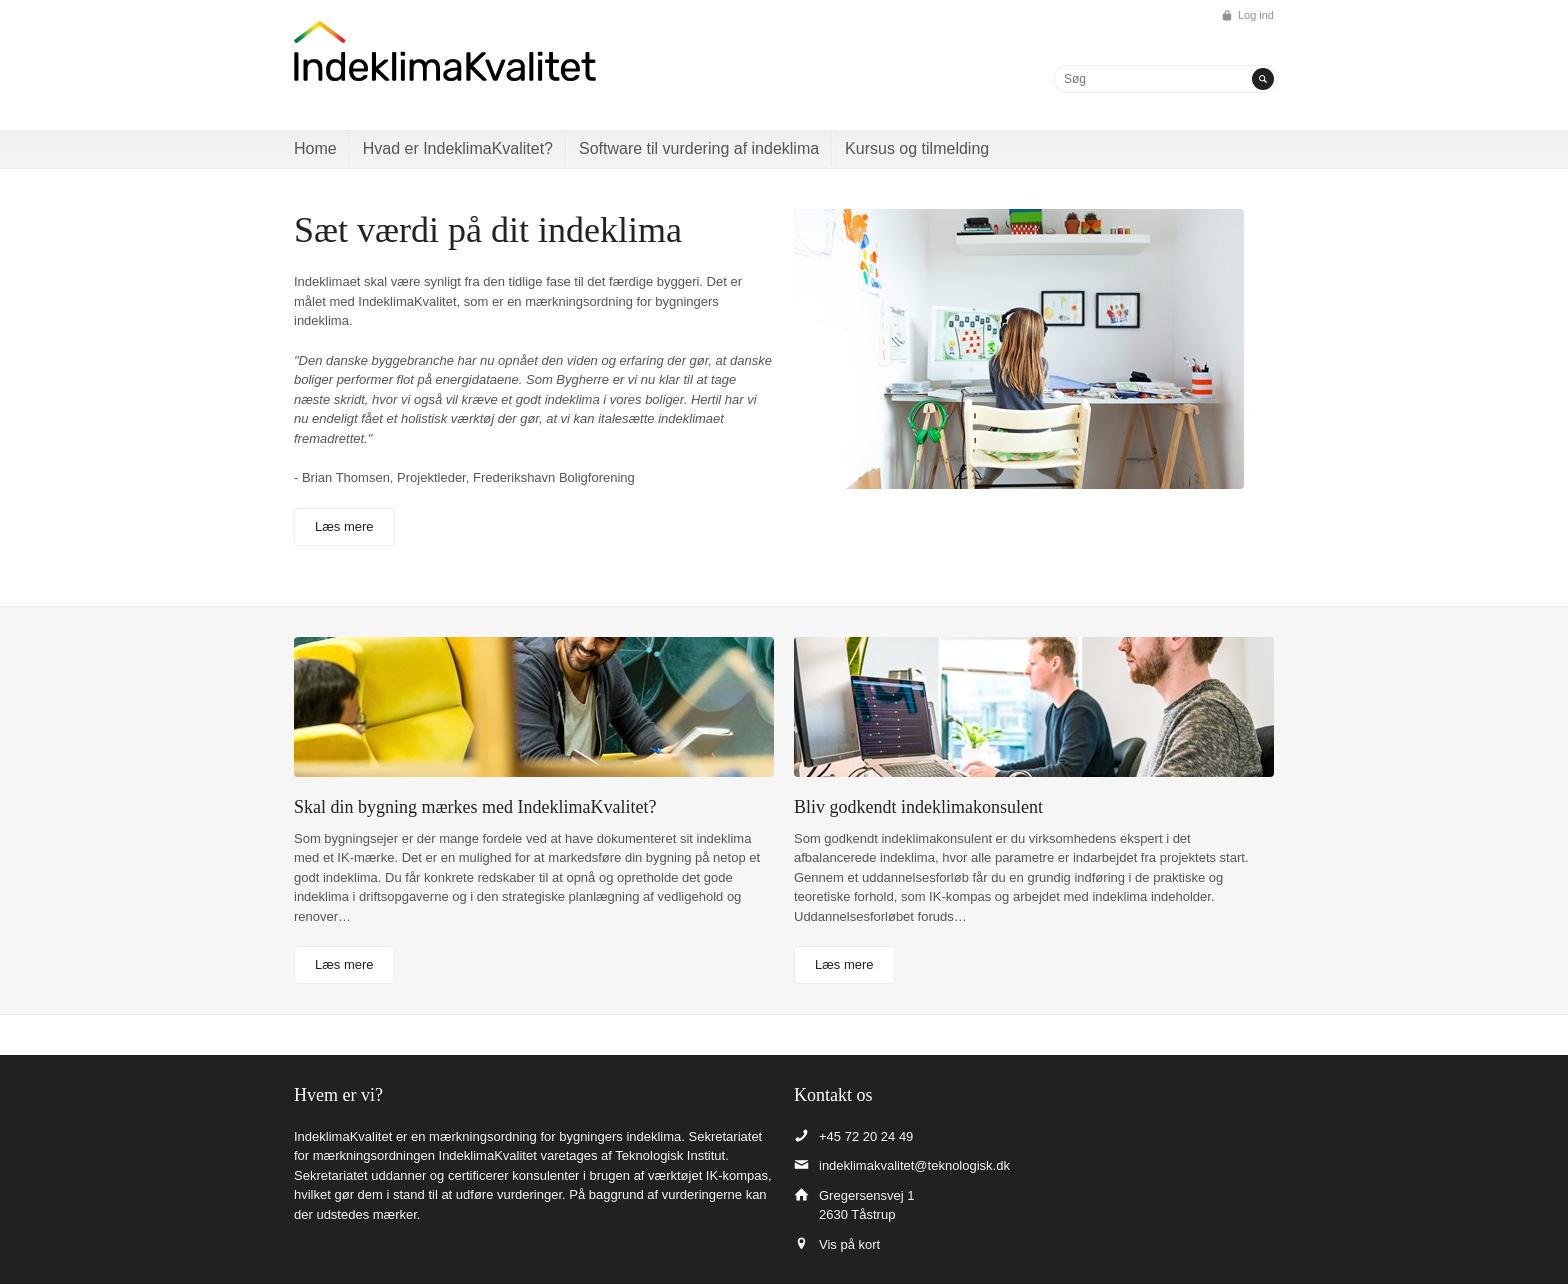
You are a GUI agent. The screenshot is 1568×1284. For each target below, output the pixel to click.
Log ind (1256, 15)
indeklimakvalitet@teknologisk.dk (914, 1165)
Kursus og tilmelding (917, 148)
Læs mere (344, 526)
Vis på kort (849, 1244)
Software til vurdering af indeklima (699, 148)
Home (315, 148)
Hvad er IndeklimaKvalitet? (458, 148)
